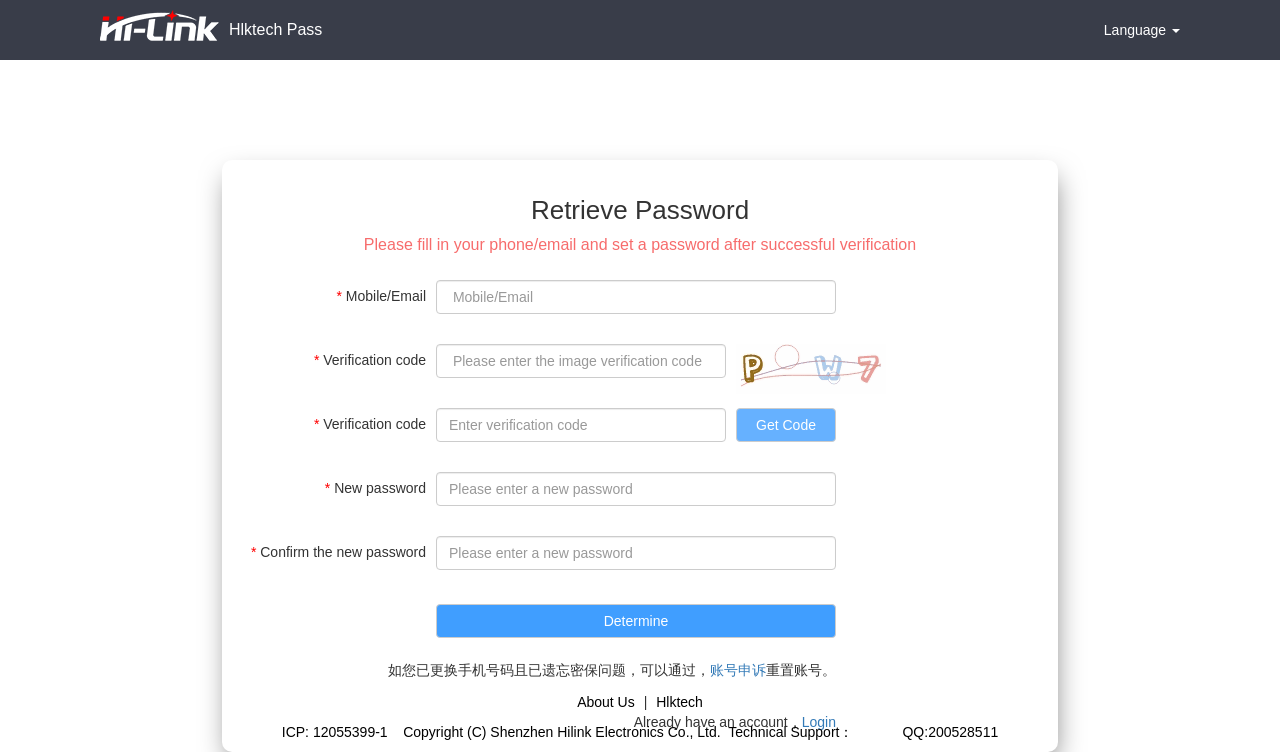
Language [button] (1142, 30)
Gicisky (875, 732)
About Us (606, 702)
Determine (636, 621)
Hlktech (679, 702)
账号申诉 (738, 670)
